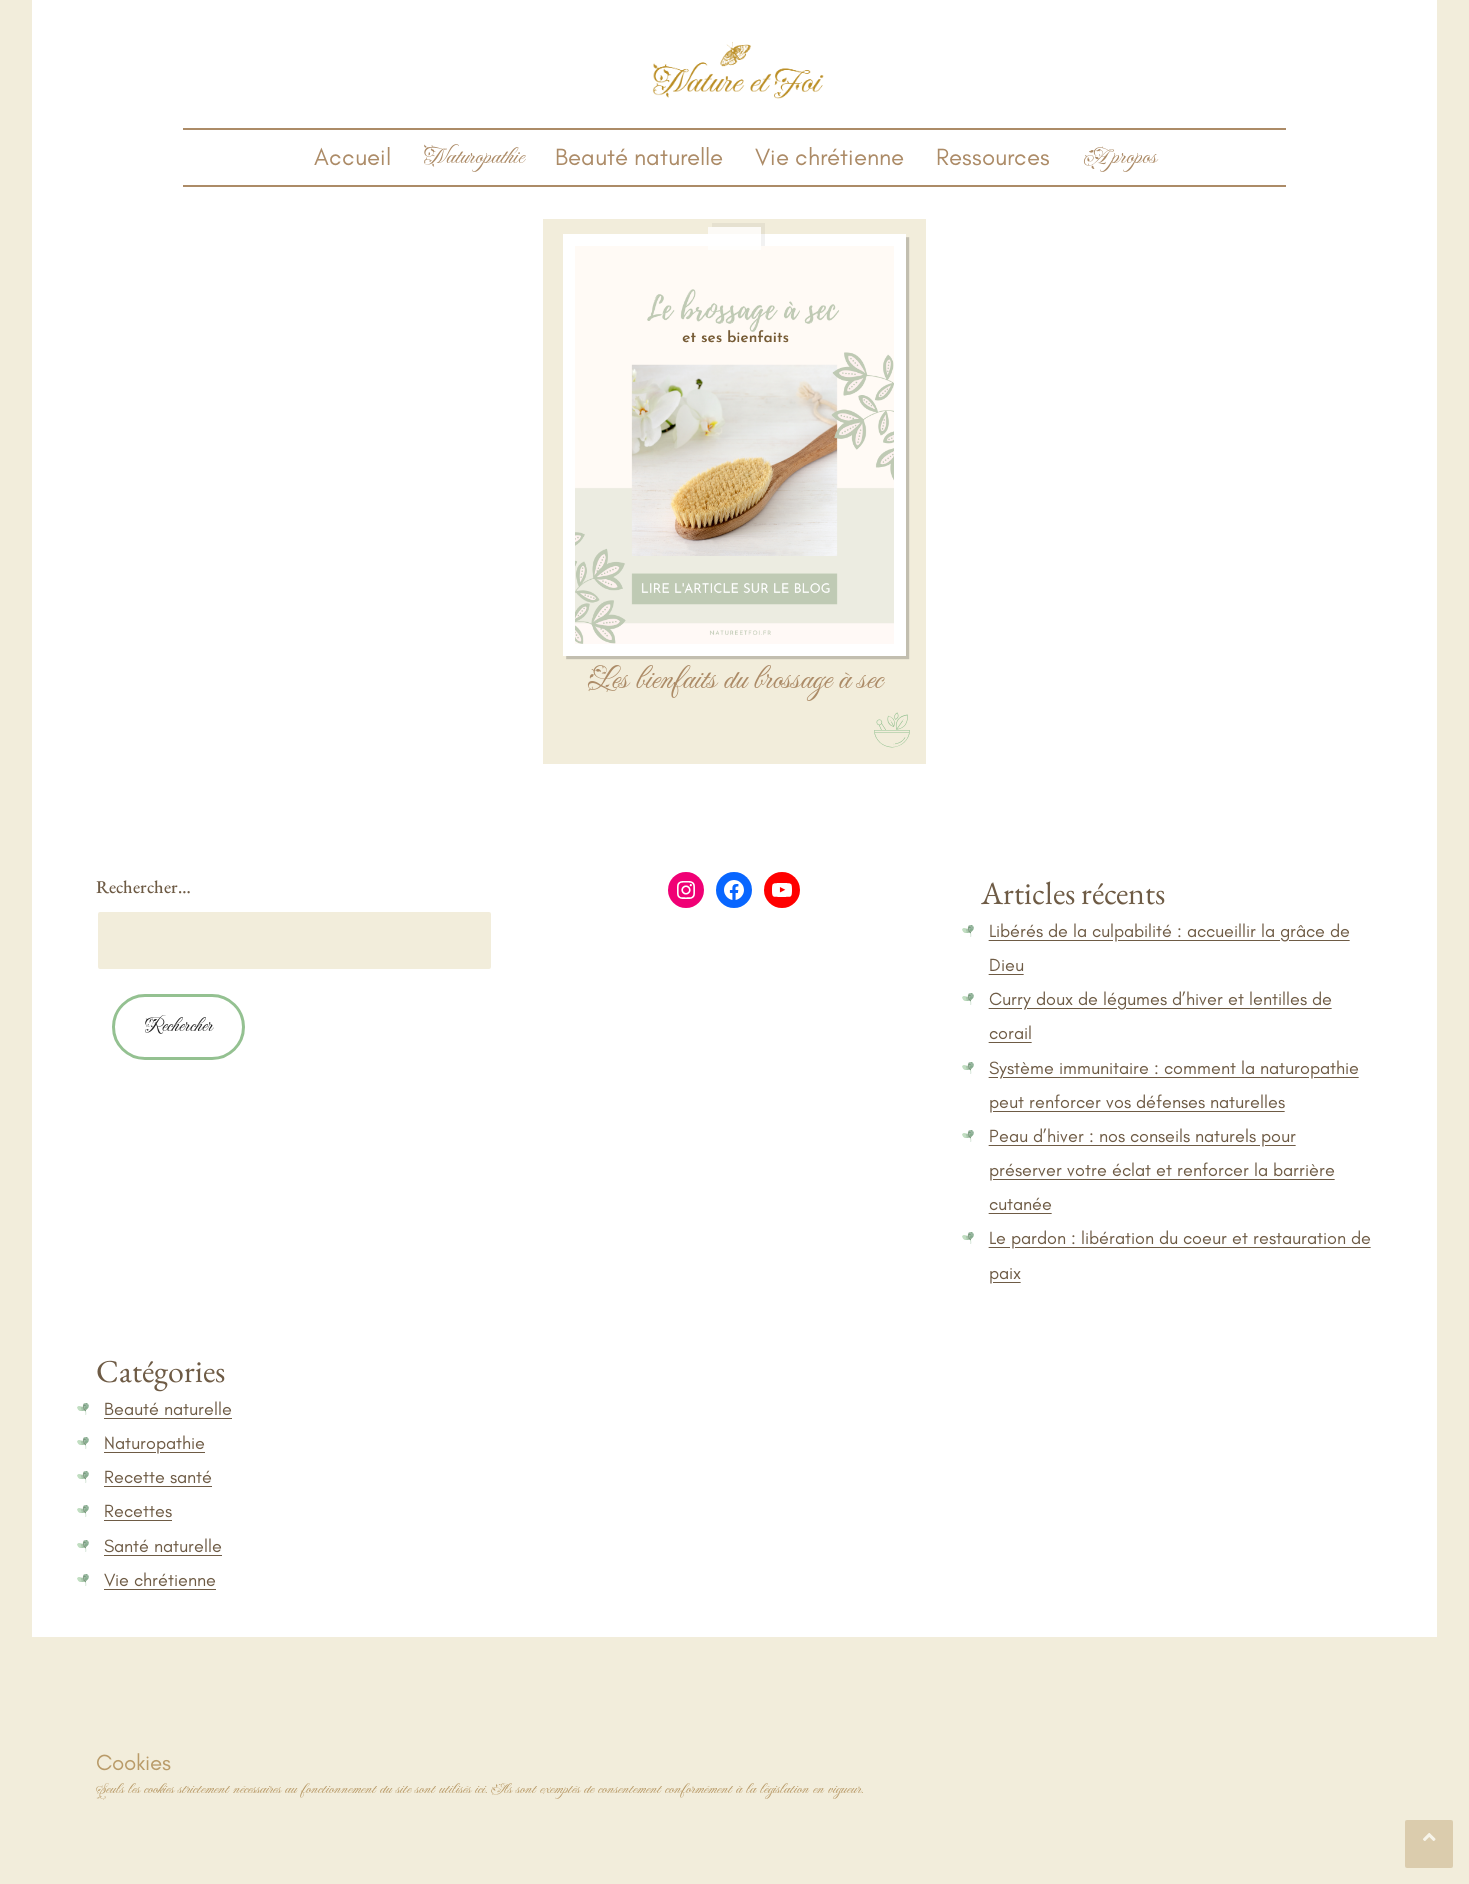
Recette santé (158, 1477)
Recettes (138, 1511)
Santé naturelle (163, 1546)
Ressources (993, 156)
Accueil (352, 156)
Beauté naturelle (639, 156)
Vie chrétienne (829, 156)
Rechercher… (143, 886)
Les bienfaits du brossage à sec (734, 680)
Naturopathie (154, 1443)
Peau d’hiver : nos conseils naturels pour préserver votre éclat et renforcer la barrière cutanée (1162, 1170)
